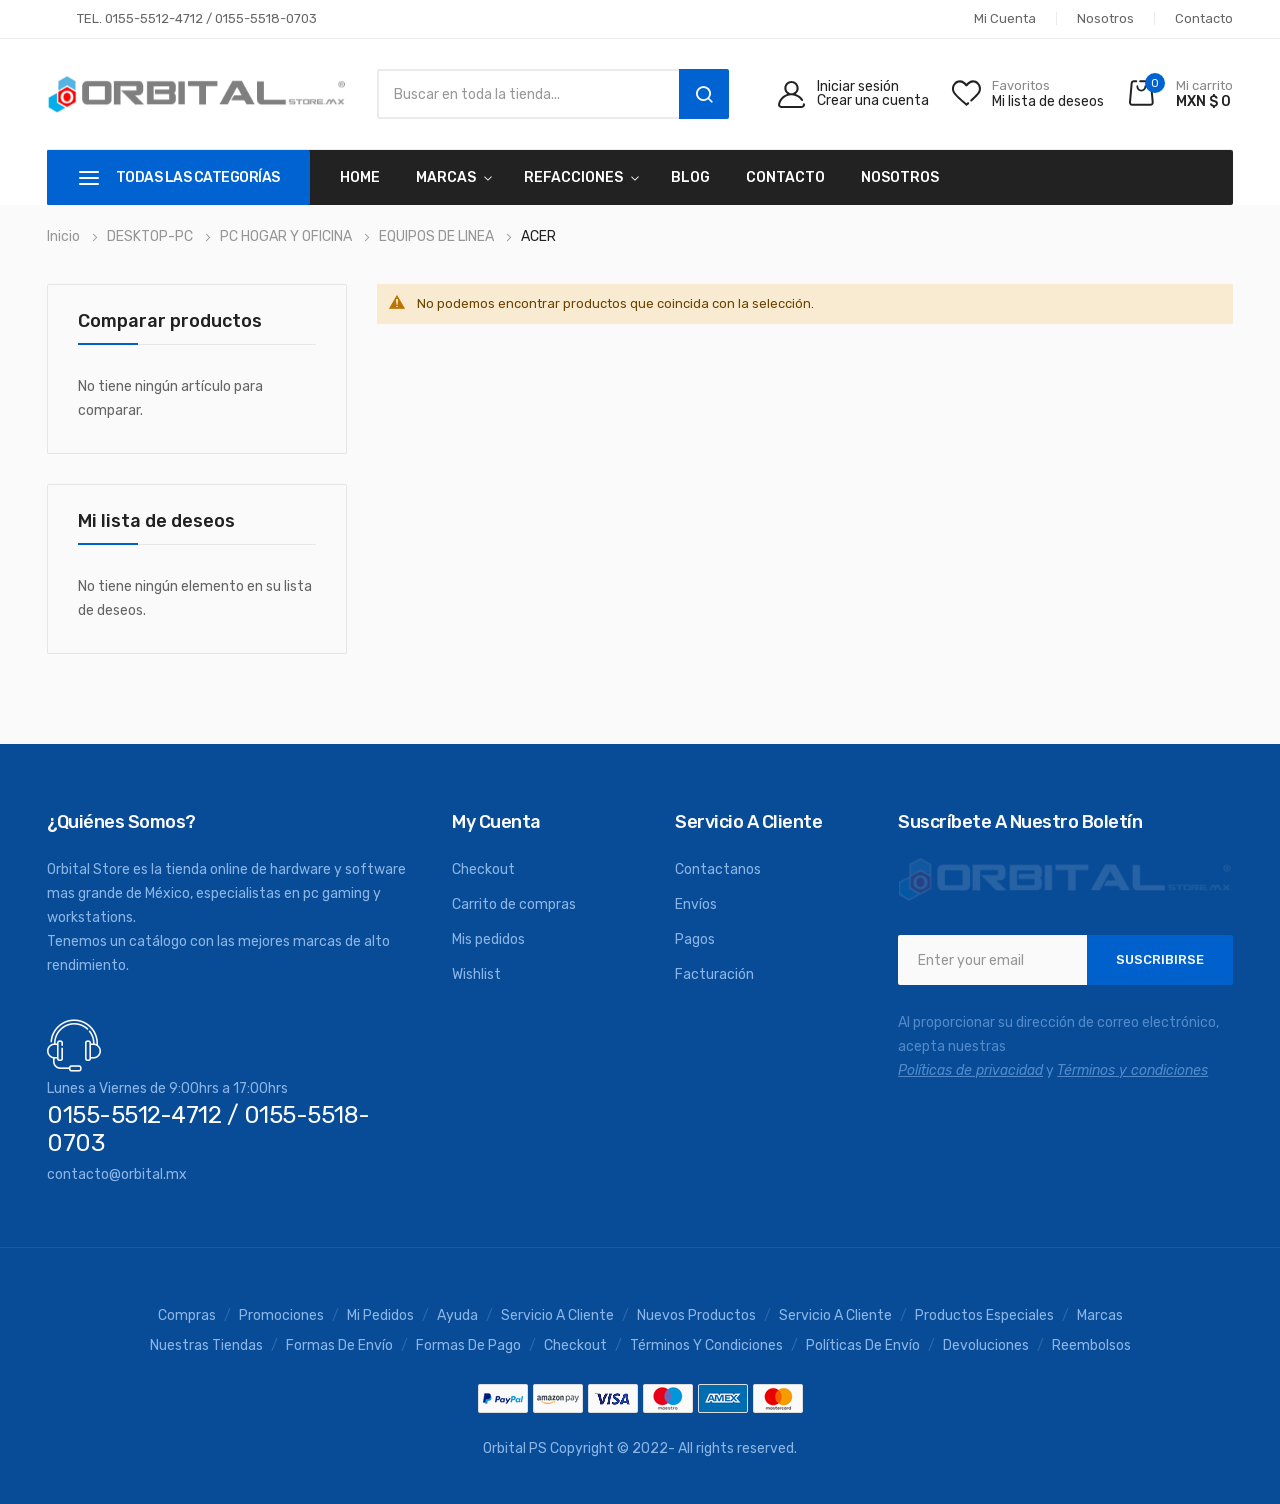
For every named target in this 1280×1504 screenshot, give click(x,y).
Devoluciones (986, 1346)
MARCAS (446, 177)
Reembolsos (1091, 1346)
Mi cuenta (1005, 18)
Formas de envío (339, 1346)
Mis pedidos (488, 939)
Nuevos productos (696, 1316)
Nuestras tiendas (206, 1346)
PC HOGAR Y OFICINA (287, 236)
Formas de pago (468, 1346)
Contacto (1204, 18)
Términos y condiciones (706, 1346)
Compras (187, 1316)
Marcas (1100, 1316)
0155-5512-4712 (154, 18)
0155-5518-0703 (266, 18)
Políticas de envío (863, 1346)
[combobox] (523, 94)
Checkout (483, 869)
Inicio (65, 236)
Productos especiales (984, 1316)
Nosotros (1105, 18)
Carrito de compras (514, 904)
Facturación (714, 974)
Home (360, 177)
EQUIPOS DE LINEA (438, 236)
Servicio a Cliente (557, 1316)
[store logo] (197, 94)
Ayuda (457, 1316)
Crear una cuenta (873, 101)
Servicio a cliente (835, 1316)
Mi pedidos (380, 1316)
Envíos (696, 904)
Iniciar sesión (858, 87)
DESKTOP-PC (151, 236)
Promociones (281, 1316)
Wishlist (476, 974)
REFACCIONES (573, 177)
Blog (690, 177)
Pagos (695, 939)
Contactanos (718, 869)
